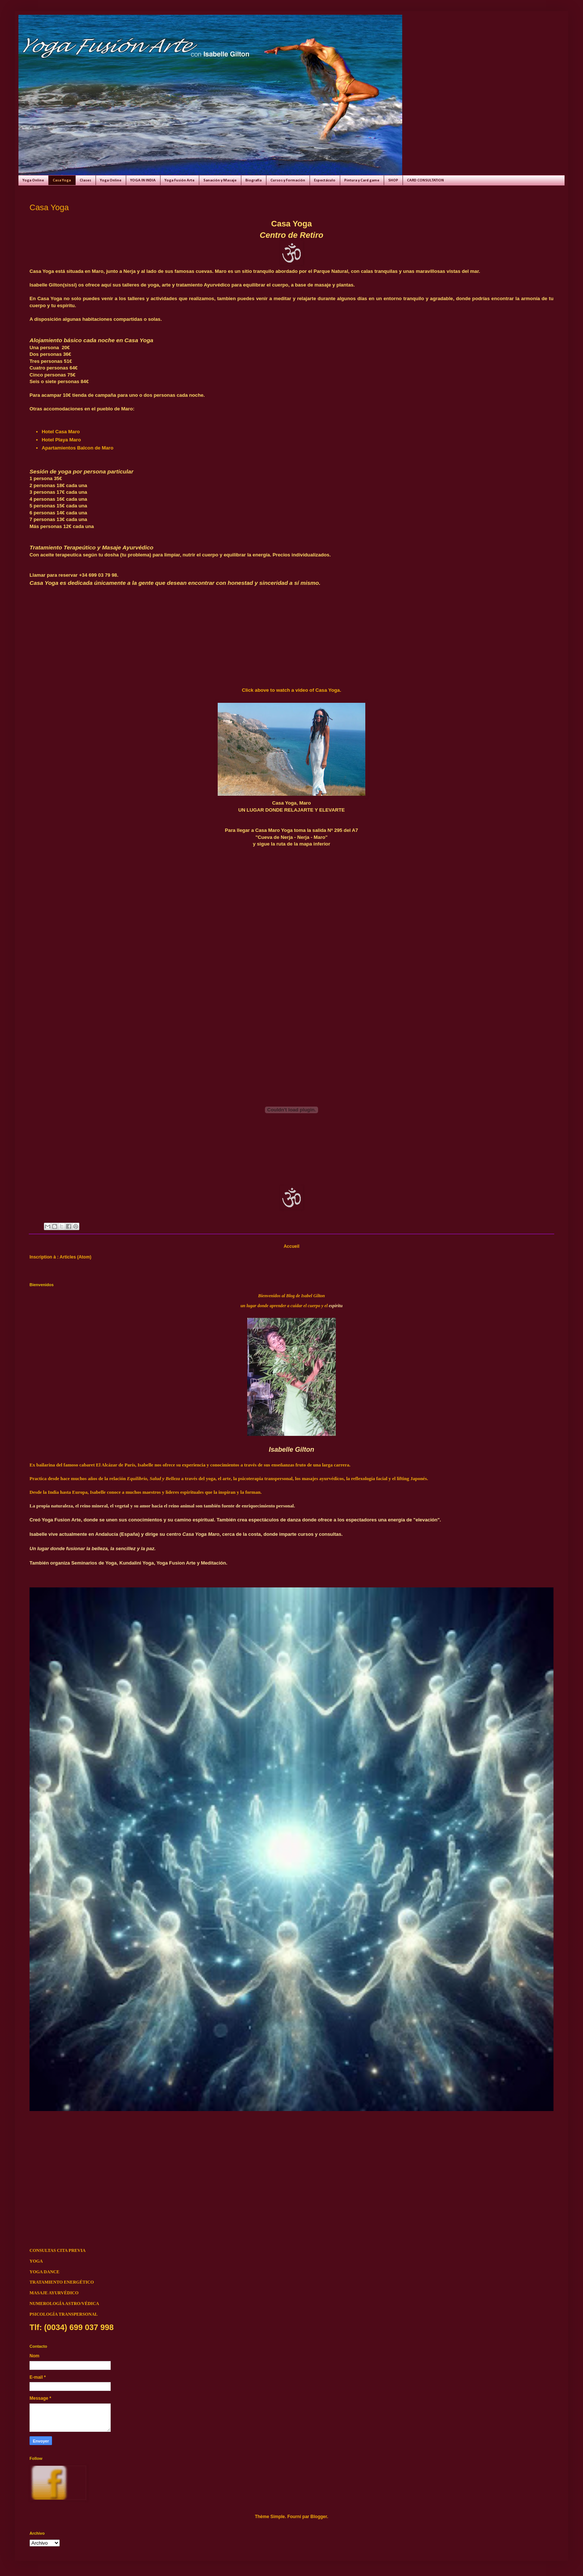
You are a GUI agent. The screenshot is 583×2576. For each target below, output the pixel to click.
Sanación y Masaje (220, 180)
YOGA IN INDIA (143, 180)
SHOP (393, 180)
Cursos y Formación (287, 180)
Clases (85, 180)
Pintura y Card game (361, 180)
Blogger (318, 2516)
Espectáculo (324, 180)
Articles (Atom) (76, 1257)
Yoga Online (33, 180)
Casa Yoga (62, 180)
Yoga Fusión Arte (179, 180)
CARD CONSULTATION (425, 180)
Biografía (253, 180)
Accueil (292, 1246)
